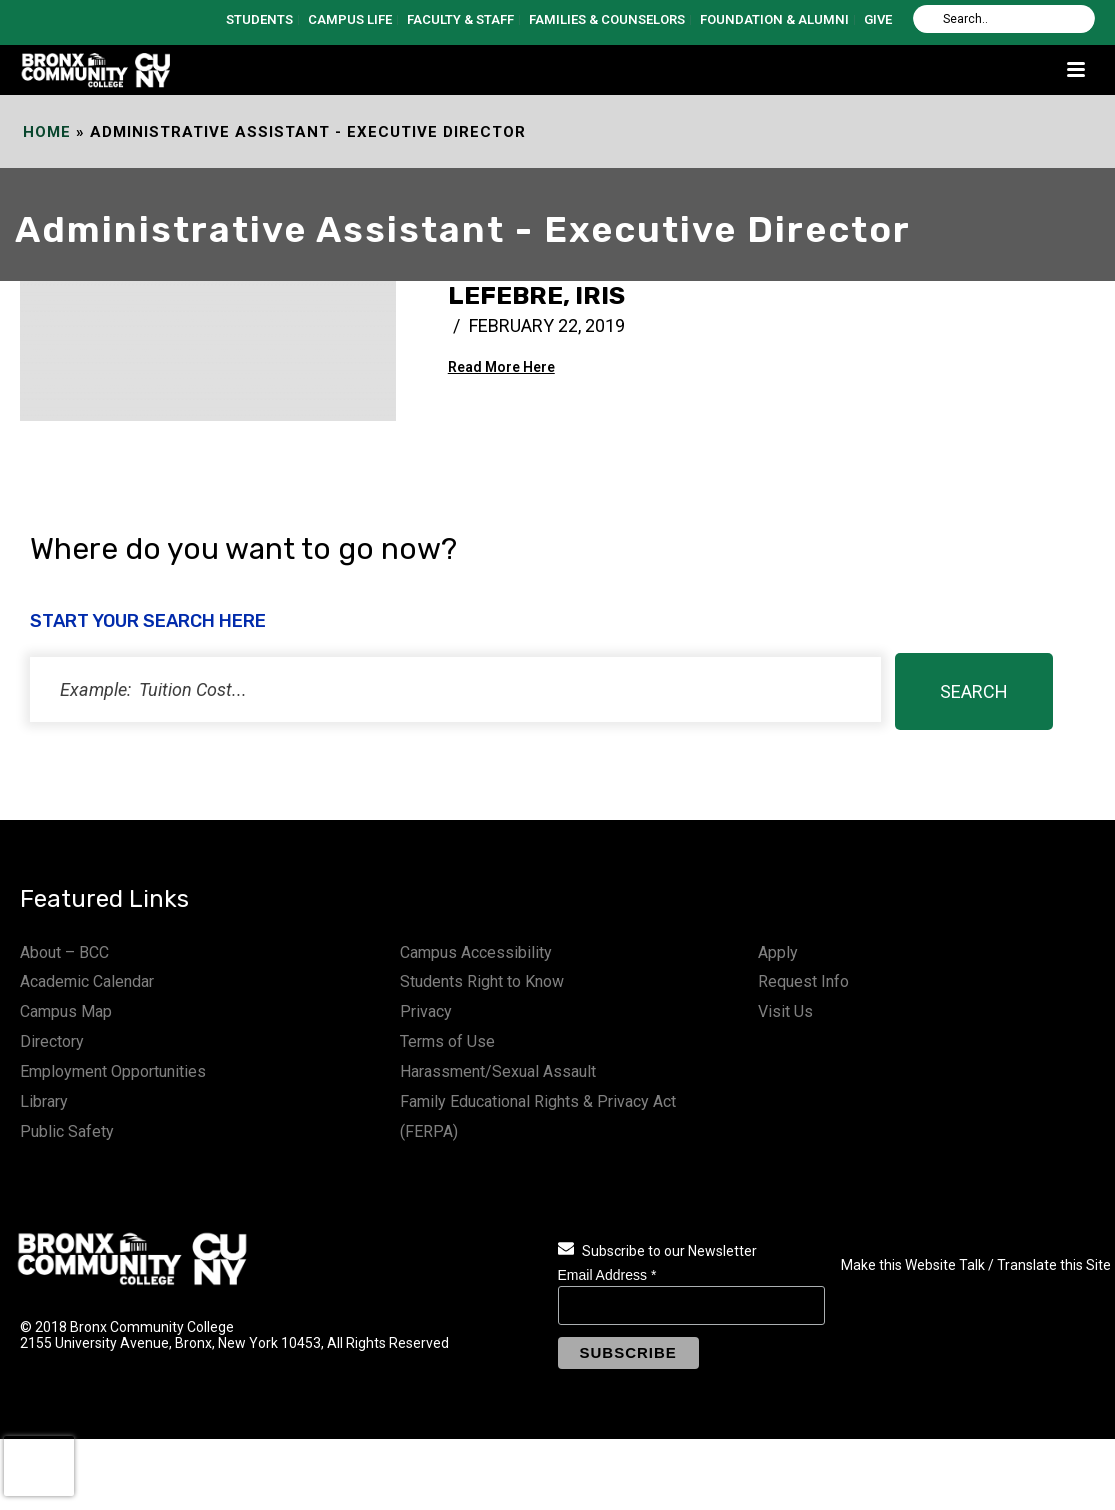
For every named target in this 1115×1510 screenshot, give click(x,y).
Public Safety (67, 1131)
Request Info (803, 981)
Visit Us (785, 1011)
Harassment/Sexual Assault (498, 1071)
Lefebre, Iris (536, 295)
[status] (455, 689)
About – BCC (64, 952)
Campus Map (66, 1011)
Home (47, 132)
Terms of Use (447, 1041)
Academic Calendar (87, 981)
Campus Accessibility (476, 952)
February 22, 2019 (547, 325)
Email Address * (607, 1275)
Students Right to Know (482, 981)
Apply (778, 952)
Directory (52, 1041)
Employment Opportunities (113, 1071)
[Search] (1004, 19)
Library (44, 1101)
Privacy (426, 1011)
